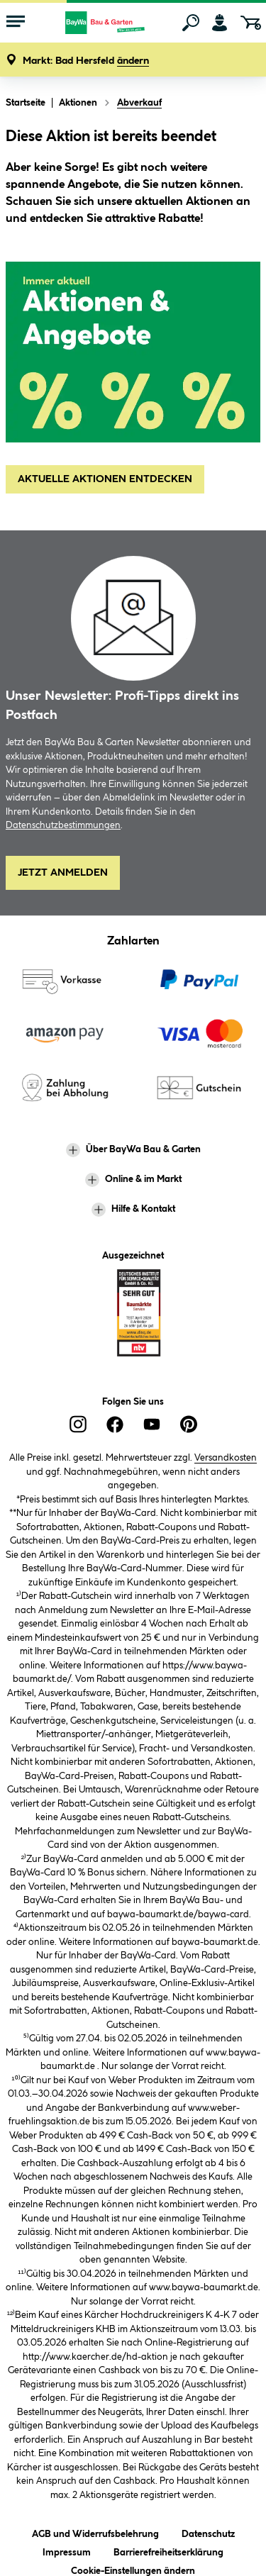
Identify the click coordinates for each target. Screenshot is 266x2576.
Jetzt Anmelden (63, 873)
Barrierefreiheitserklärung (168, 2550)
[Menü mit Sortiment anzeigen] (16, 23)
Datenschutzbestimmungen (63, 825)
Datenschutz (208, 2531)
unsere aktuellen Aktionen (165, 201)
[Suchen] (191, 22)
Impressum (67, 2550)
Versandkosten (225, 1458)
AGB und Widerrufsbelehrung (95, 2531)
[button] (86, 61)
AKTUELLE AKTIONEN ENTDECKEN (105, 479)
